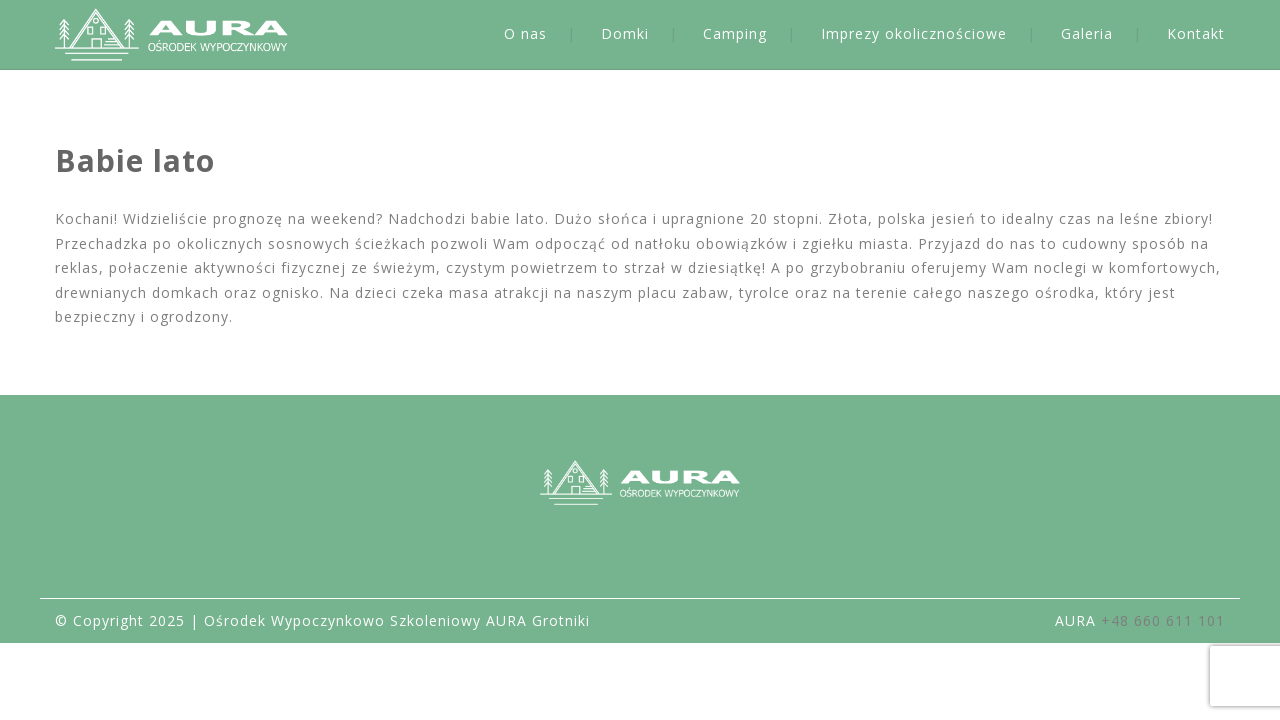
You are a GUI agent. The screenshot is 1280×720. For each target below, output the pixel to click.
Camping (735, 33)
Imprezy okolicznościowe (914, 33)
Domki (625, 33)
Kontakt (1196, 33)
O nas (525, 33)
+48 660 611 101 (1163, 620)
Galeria (1087, 33)
